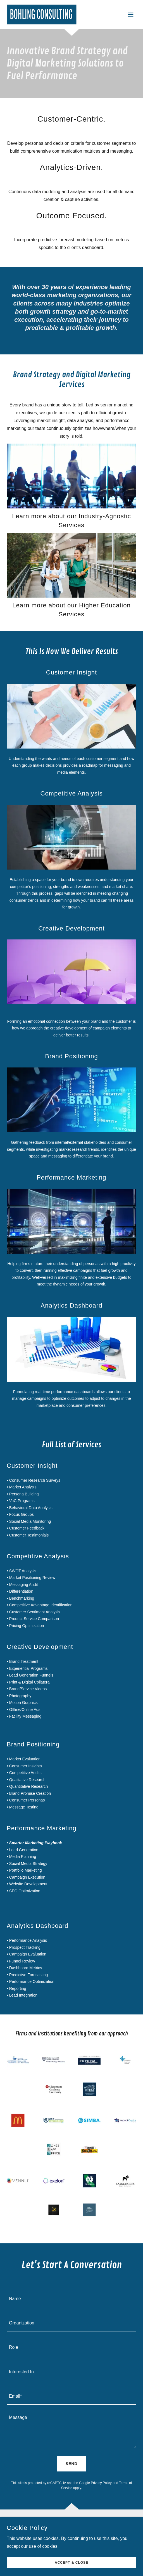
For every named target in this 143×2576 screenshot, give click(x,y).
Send (72, 2463)
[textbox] (71, 2298)
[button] (130, 14)
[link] (42, 14)
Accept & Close (71, 2563)
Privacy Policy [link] (101, 2483)
